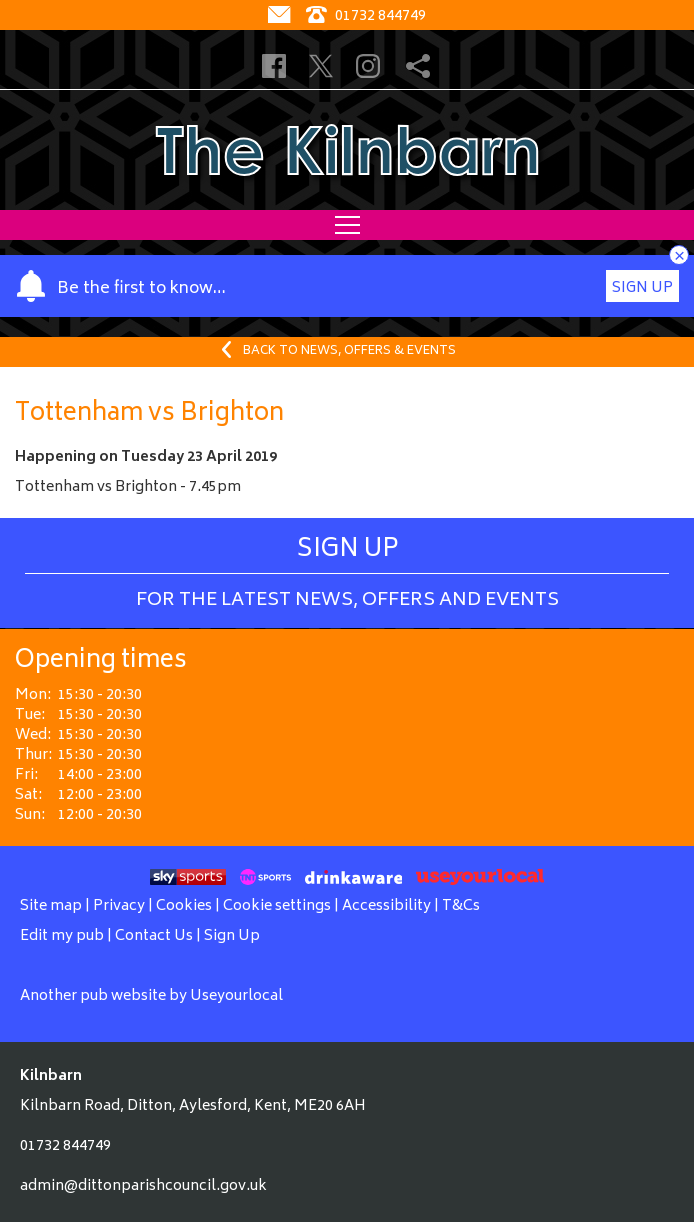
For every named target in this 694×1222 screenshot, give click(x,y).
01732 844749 (65, 1146)
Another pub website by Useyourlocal (151, 996)
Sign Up (642, 288)
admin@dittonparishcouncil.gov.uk (143, 1186)
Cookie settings (277, 906)
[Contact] (281, 16)
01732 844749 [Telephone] (366, 16)
